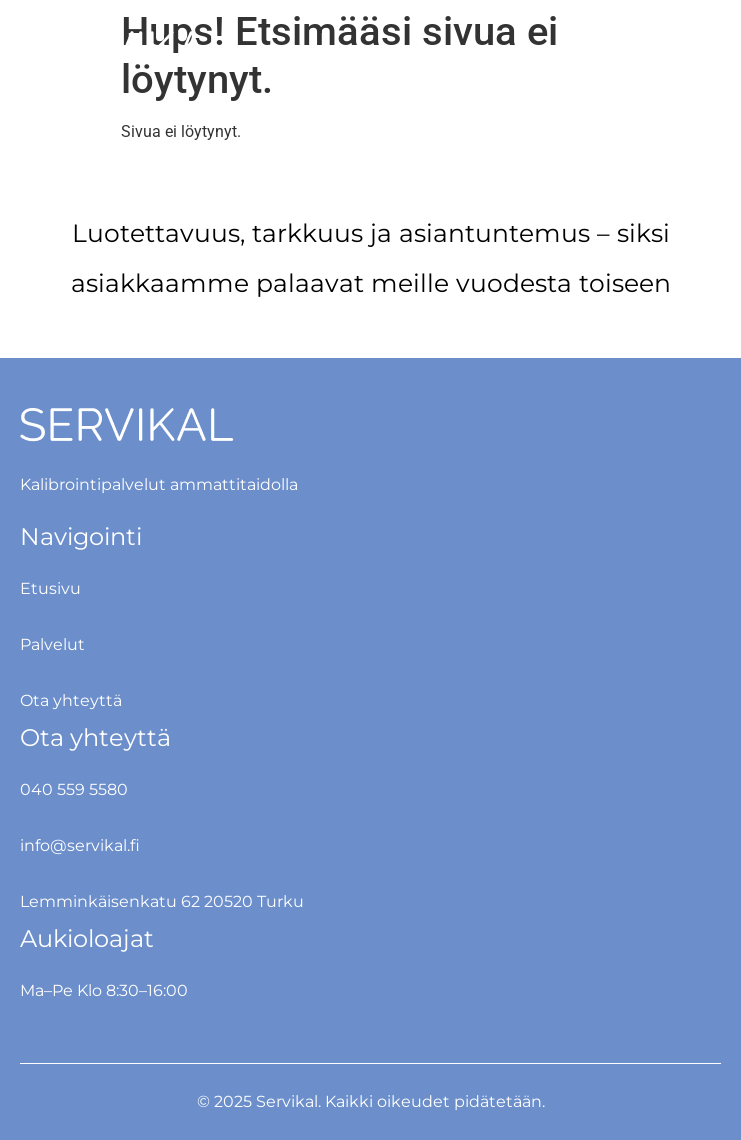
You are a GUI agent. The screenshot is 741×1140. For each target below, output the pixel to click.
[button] (700, 48)
